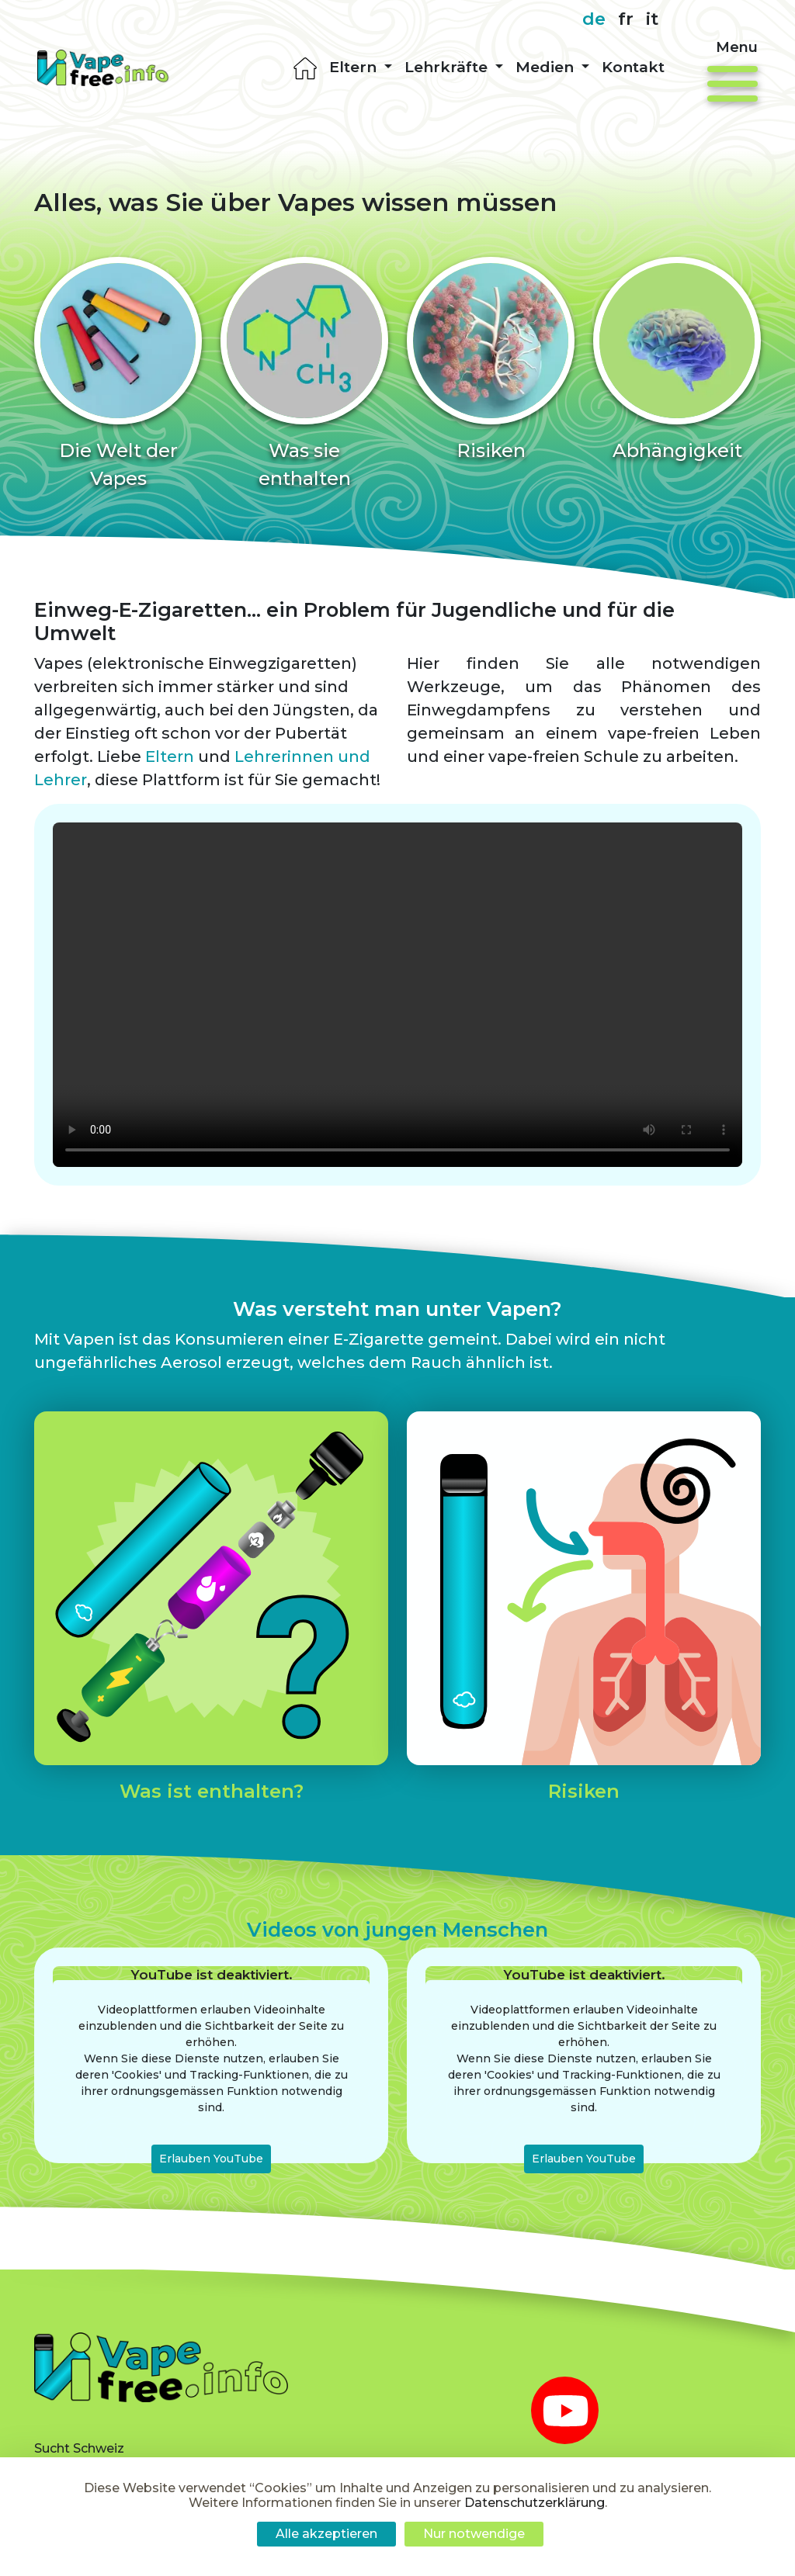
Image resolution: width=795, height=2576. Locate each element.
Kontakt (633, 66)
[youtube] (565, 2409)
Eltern (354, 66)
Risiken (491, 450)
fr (626, 18)
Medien (547, 66)
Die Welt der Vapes (118, 464)
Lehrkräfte (447, 66)
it (652, 18)
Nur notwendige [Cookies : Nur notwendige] (474, 2533)
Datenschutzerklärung (534, 2502)
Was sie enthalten (305, 464)
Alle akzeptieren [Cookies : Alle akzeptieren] (326, 2533)
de (594, 18)
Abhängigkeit (677, 450)
